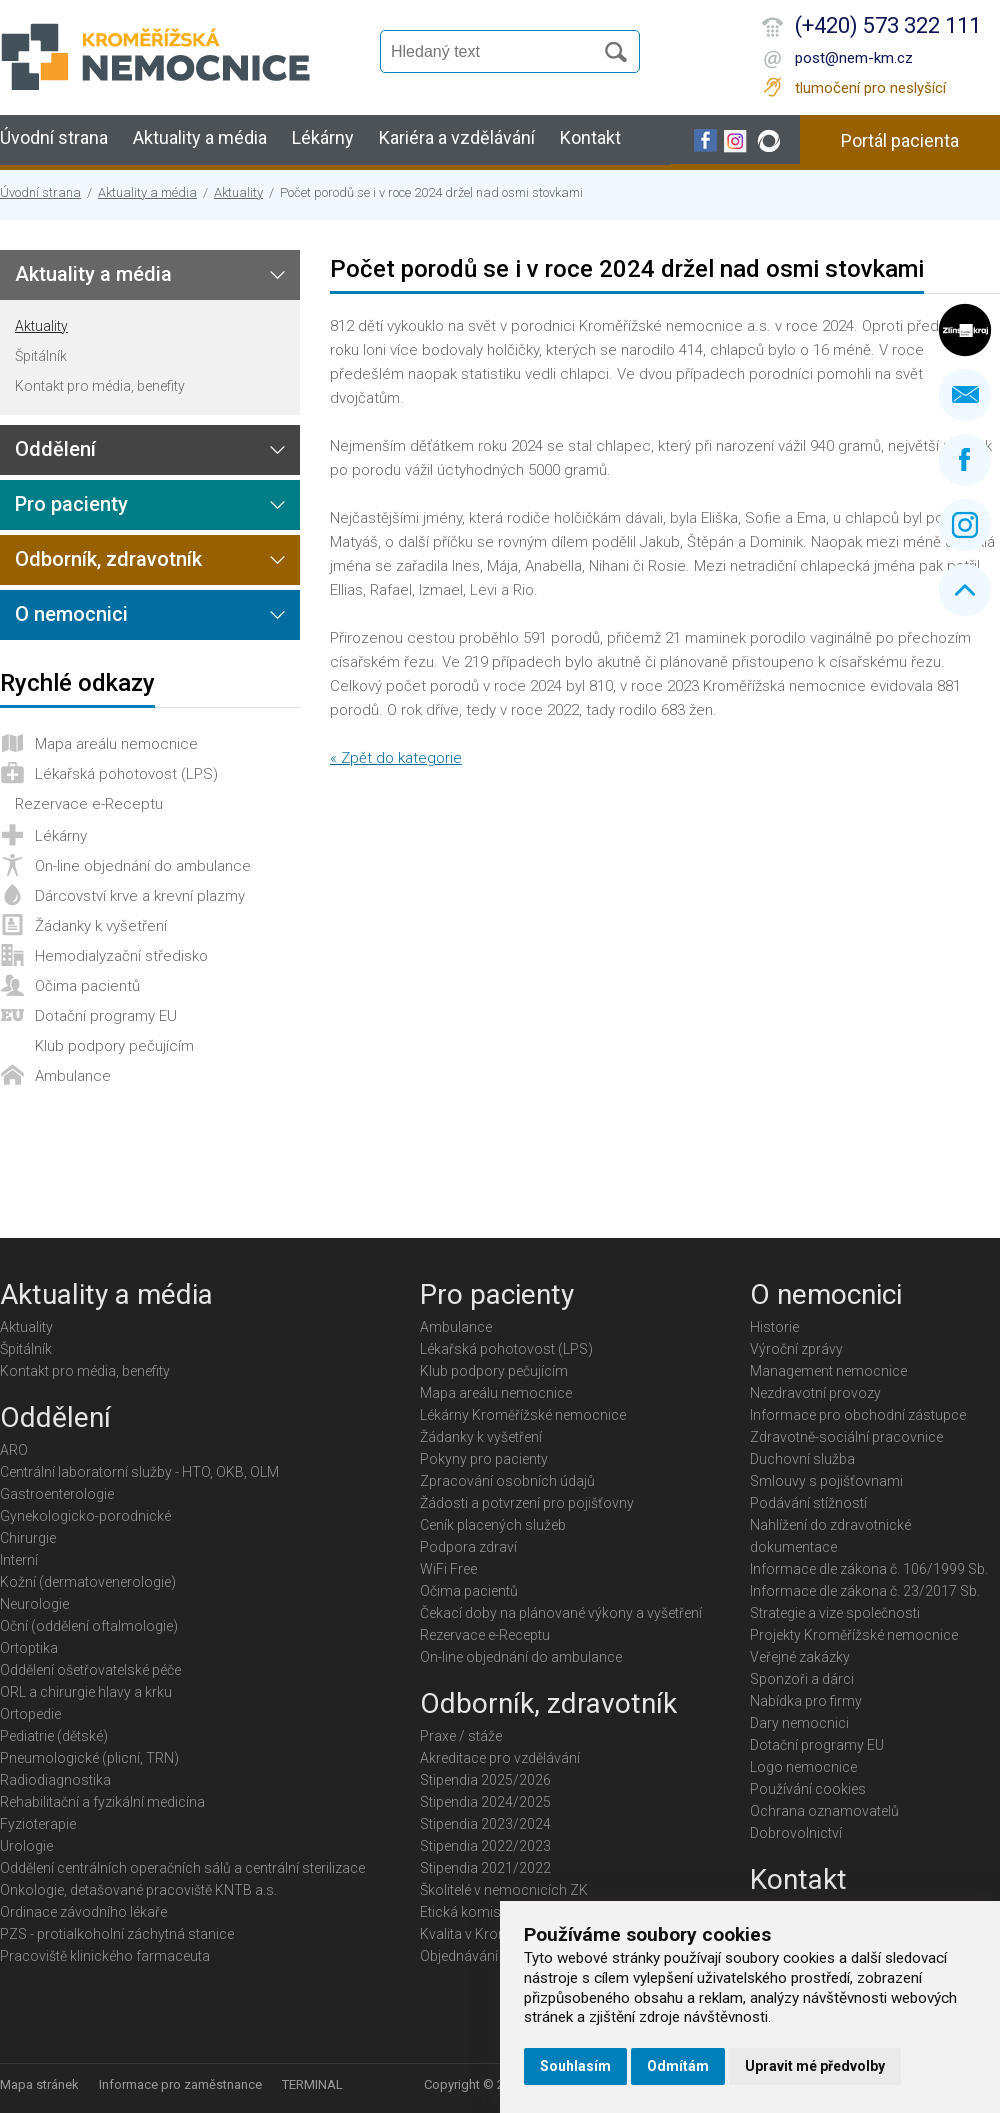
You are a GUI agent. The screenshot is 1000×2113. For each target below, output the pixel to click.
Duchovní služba (802, 1459)
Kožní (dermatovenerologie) (88, 1582)
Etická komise (464, 1912)
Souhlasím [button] (575, 2066)
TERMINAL (312, 2084)
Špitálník (41, 356)
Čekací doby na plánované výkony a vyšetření (561, 1613)
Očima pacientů (87, 986)
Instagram (965, 525)
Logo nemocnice (803, 1767)
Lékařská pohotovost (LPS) (126, 774)
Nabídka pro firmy (806, 1701)
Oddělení (55, 449)
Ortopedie (30, 1714)
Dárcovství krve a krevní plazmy (140, 896)
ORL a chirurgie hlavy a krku (86, 1692)
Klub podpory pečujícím (114, 1046)
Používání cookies (808, 1789)
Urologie (26, 1846)
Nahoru (965, 590)
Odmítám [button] (678, 2066)
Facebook (965, 460)
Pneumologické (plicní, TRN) (89, 1758)
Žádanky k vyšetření (101, 926)
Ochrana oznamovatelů (824, 1811)
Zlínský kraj (965, 330)
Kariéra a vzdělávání (457, 137)
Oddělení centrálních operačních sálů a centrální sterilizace (182, 1868)
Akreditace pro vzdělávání (500, 1758)
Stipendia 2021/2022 (485, 1868)
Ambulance (73, 1076)
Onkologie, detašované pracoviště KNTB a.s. (138, 1890)
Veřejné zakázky (800, 1657)
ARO (14, 1450)
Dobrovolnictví (796, 1833)
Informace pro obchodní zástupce (858, 1415)
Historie (774, 1327)
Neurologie (34, 1604)
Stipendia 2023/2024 (485, 1824)
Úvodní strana (54, 137)
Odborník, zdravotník (108, 559)
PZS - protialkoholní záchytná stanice (117, 1934)
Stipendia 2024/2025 (485, 1802)
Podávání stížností (808, 1503)
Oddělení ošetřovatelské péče (90, 1670)
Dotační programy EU (106, 1016)
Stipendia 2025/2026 (485, 1780)
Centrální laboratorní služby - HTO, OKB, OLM (139, 1472)
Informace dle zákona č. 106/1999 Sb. (869, 1569)
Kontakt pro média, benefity (100, 386)
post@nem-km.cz (854, 58)
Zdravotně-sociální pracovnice (846, 1437)
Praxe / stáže (461, 1736)
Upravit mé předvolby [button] (815, 2066)
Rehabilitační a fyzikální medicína (102, 1802)
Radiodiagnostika (55, 1780)
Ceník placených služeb (493, 1525)
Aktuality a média (200, 137)
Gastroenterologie (57, 1494)
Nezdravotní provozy (815, 1393)
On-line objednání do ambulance (143, 866)
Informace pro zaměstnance (180, 2084)
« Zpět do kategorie (396, 758)
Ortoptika (29, 1648)
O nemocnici (71, 614)
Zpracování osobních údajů (507, 1481)
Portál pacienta (900, 140)
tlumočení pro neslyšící (870, 88)
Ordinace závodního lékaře (83, 1912)
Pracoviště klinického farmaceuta (105, 1956)
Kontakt (590, 137)
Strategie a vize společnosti (835, 1613)
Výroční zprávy (796, 1349)
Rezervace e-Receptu (89, 804)
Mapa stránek (39, 2084)
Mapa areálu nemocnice (116, 744)
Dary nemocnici (799, 1723)
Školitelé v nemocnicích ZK (504, 1890)
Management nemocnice (828, 1371)
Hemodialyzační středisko (121, 956)
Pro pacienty (71, 504)
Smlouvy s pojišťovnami (826, 1481)
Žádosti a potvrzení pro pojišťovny (527, 1503)
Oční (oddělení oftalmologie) (89, 1626)
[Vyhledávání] (496, 52)
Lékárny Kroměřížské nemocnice (523, 1415)
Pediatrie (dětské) (54, 1736)
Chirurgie (28, 1538)
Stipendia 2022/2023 (485, 1846)
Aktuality (238, 192)
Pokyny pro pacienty (484, 1459)
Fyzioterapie (38, 1824)
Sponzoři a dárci (802, 1679)
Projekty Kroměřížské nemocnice (854, 1635)
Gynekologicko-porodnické (85, 1516)
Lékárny (323, 137)
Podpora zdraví (468, 1547)
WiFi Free (448, 1569)
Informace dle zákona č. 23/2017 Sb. (865, 1591)
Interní (19, 1560)
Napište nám (965, 395)
